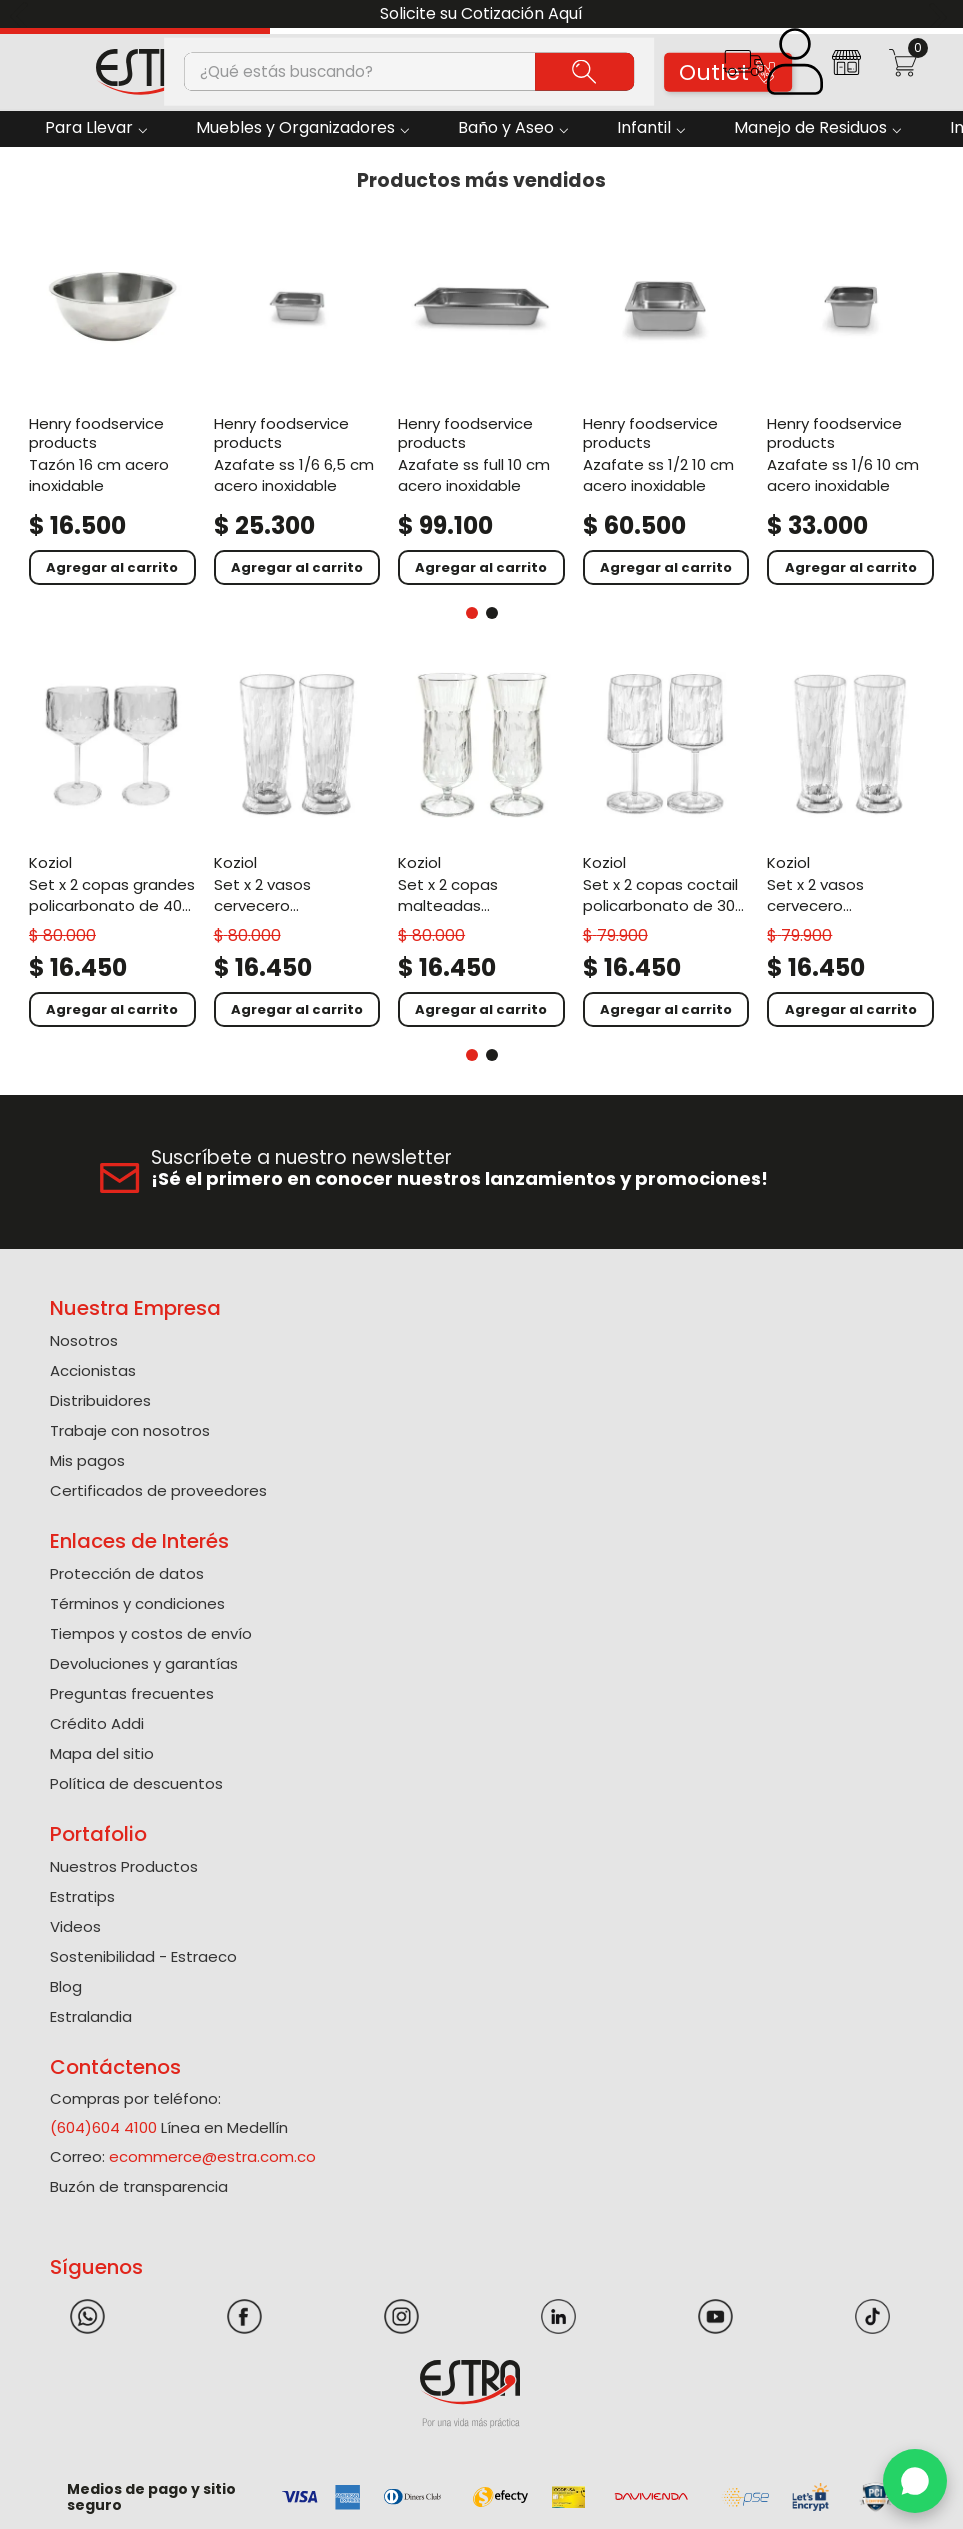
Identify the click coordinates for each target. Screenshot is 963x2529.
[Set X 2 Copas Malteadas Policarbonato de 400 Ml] (481, 846)
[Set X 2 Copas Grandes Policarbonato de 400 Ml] (112, 846)
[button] (743, 69)
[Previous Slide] (22, 14)
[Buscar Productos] (584, 71)
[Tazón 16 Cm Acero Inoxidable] (112, 405)
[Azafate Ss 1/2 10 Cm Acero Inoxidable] (666, 405)
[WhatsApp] (915, 2481)
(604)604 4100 (103, 2127)
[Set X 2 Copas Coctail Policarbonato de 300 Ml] (666, 846)
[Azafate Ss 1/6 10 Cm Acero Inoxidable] (850, 405)
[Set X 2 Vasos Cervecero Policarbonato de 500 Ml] (297, 846)
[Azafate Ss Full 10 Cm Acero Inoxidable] (481, 405)
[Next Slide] (940, 14)
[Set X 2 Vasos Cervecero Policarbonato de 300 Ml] (850, 846)
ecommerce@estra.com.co (212, 2156)
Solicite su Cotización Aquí (481, 13)
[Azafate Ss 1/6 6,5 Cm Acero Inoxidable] (297, 405)
